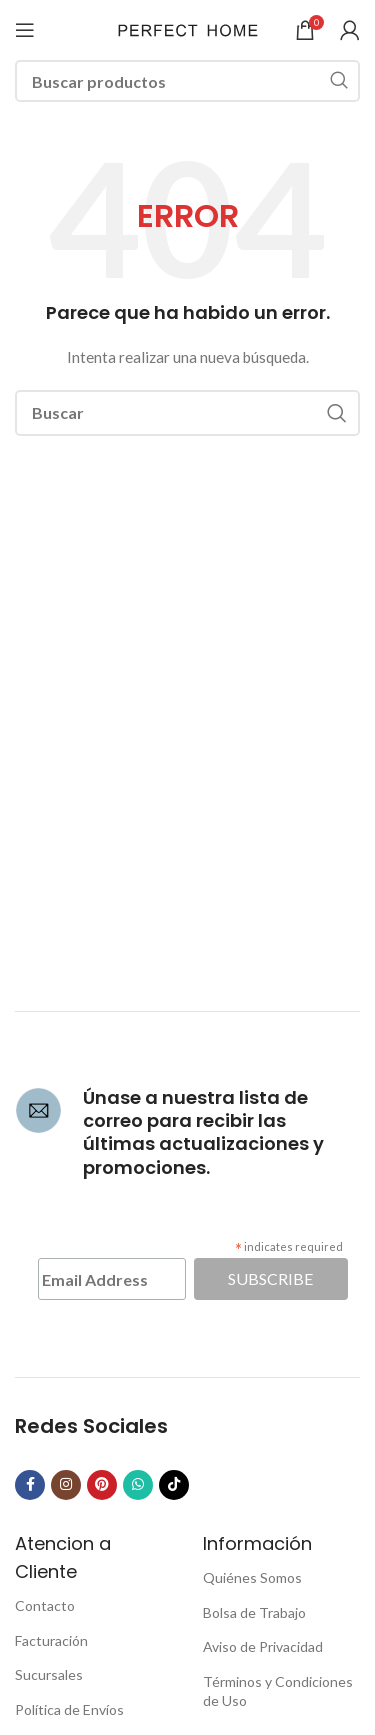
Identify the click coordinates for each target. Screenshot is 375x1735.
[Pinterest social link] (102, 1485)
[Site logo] (188, 28)
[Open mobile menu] (25, 30)
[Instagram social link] (66, 1485)
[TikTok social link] (174, 1485)
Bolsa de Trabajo (254, 1612)
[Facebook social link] (30, 1485)
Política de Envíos (69, 1709)
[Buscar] (187, 81)
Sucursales (49, 1674)
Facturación (51, 1640)
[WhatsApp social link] (138, 1485)
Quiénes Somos (252, 1577)
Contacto (45, 1605)
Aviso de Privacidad (263, 1646)
